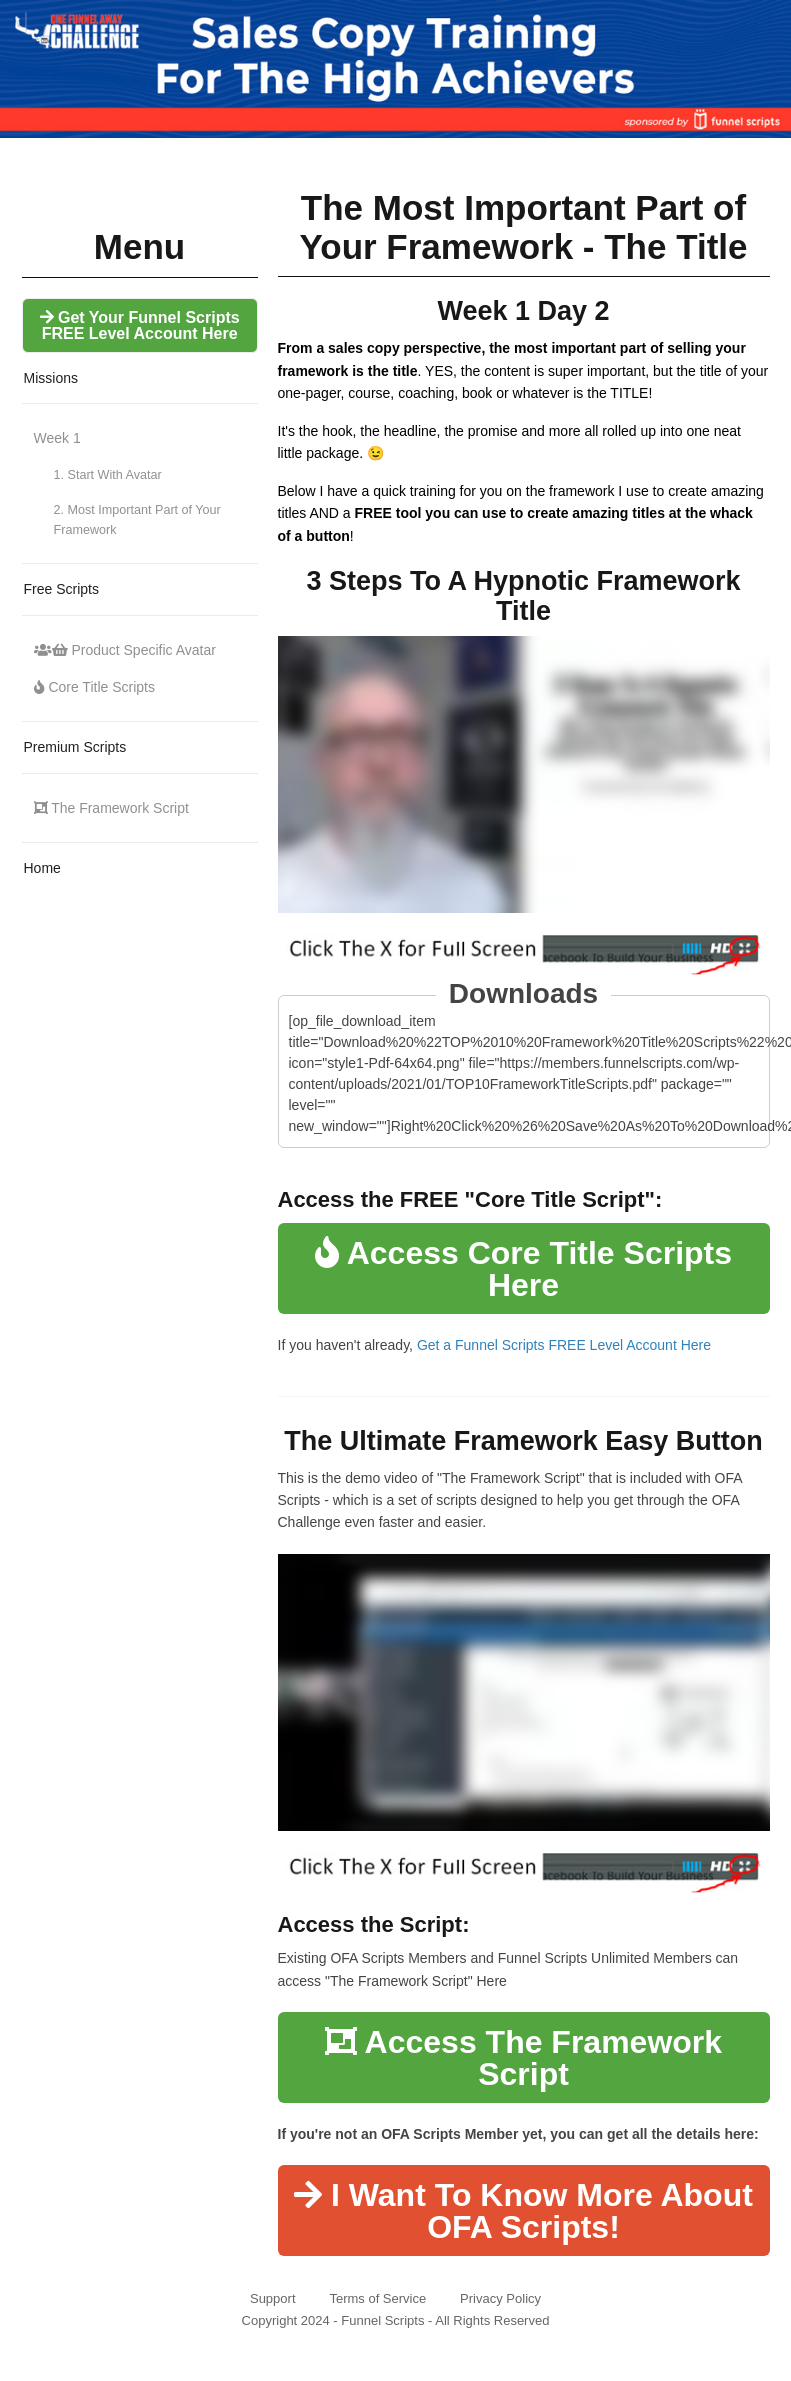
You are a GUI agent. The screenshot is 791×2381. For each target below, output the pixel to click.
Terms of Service (377, 2298)
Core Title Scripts (94, 687)
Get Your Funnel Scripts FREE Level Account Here (140, 325)
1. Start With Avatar (108, 475)
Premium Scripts (75, 747)
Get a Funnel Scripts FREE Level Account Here (564, 1345)
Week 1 (57, 438)
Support (273, 2298)
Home (42, 868)
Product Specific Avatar (125, 650)
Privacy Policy (500, 2298)
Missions (51, 378)
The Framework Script (111, 808)
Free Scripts (61, 589)
